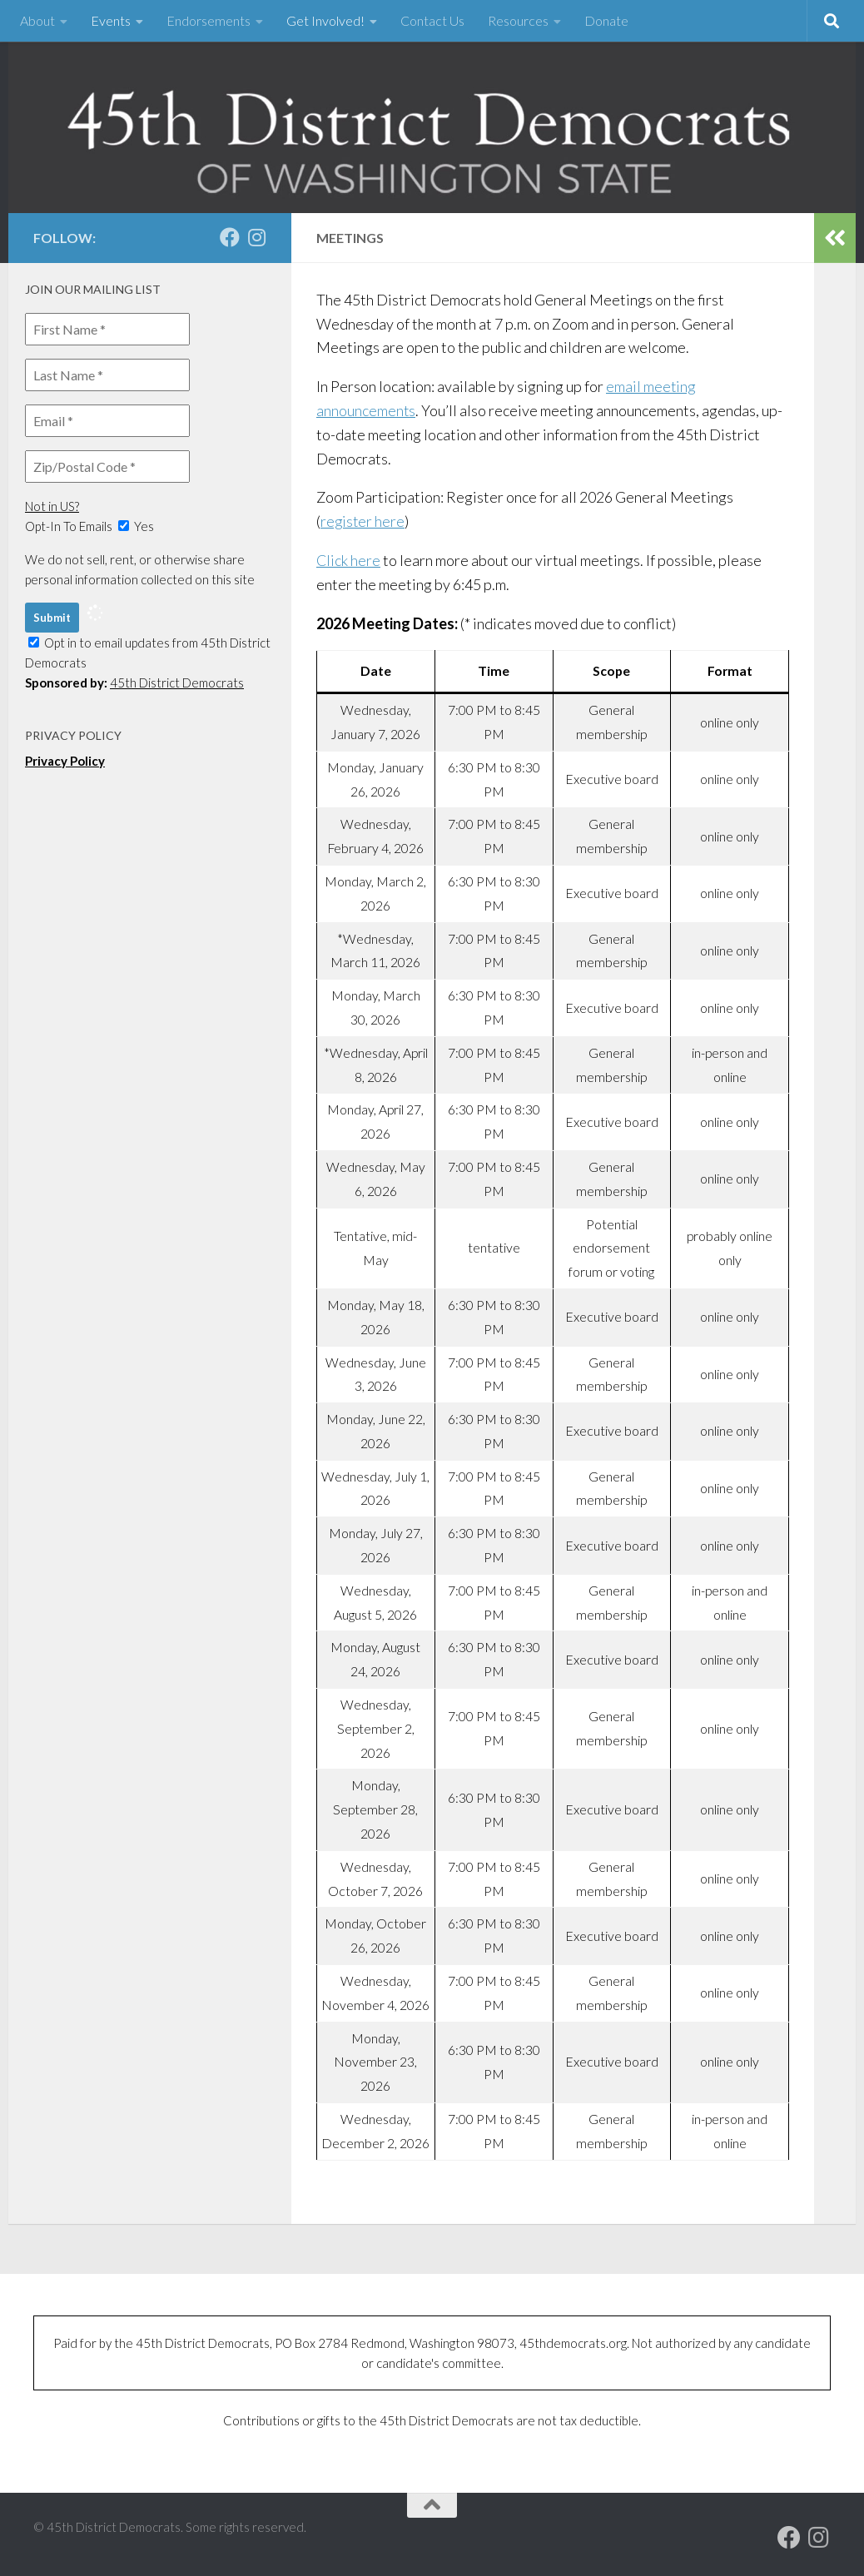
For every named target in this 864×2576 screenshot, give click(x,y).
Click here (348, 560)
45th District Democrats (177, 682)
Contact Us (432, 20)
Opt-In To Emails (68, 526)
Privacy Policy (65, 760)
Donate (606, 20)
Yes (136, 526)
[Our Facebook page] (230, 237)
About (37, 20)
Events (111, 20)
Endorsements (208, 20)
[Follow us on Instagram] (256, 237)
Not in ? (52, 506)
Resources (518, 20)
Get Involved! (325, 20)
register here (363, 521)
